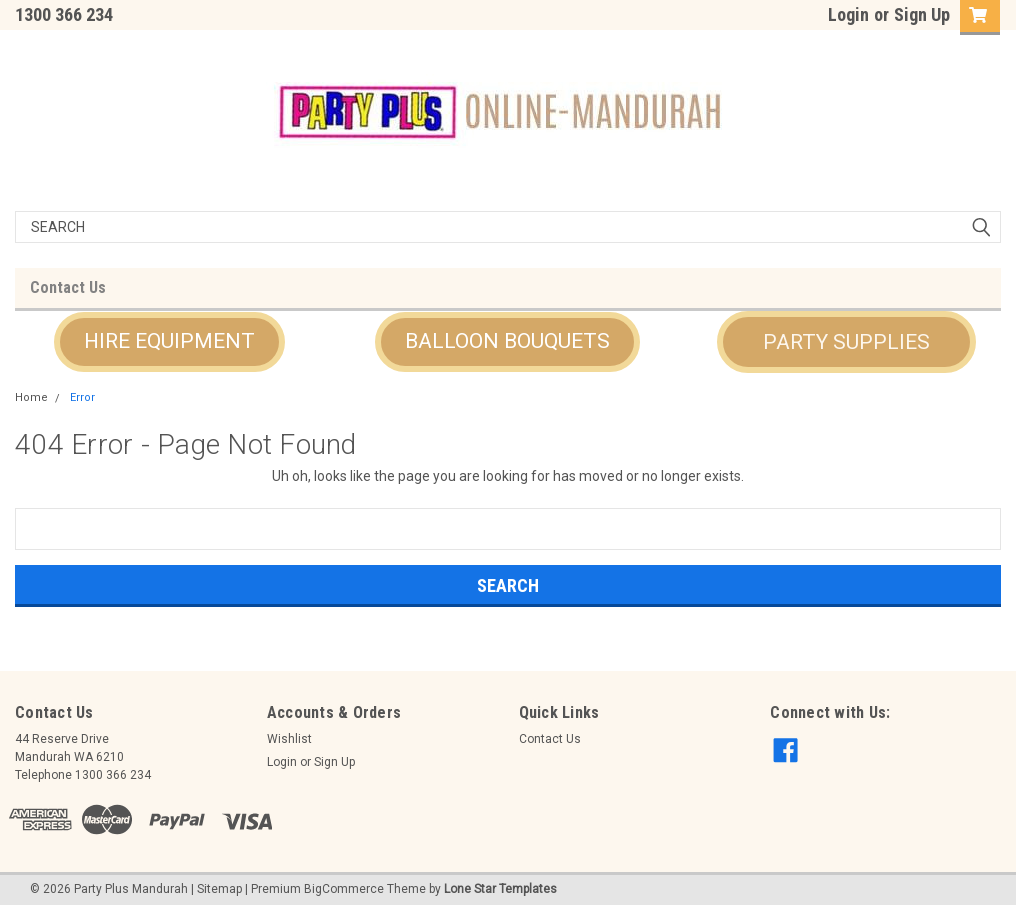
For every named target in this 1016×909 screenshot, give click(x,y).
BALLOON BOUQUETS (507, 341)
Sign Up (922, 14)
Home (31, 397)
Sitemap (219, 889)
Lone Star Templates (500, 889)
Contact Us (68, 287)
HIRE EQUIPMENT (169, 341)
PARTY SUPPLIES (846, 342)
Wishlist (289, 739)
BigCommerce (344, 889)
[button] (169, 342)
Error (82, 397)
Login (848, 14)
